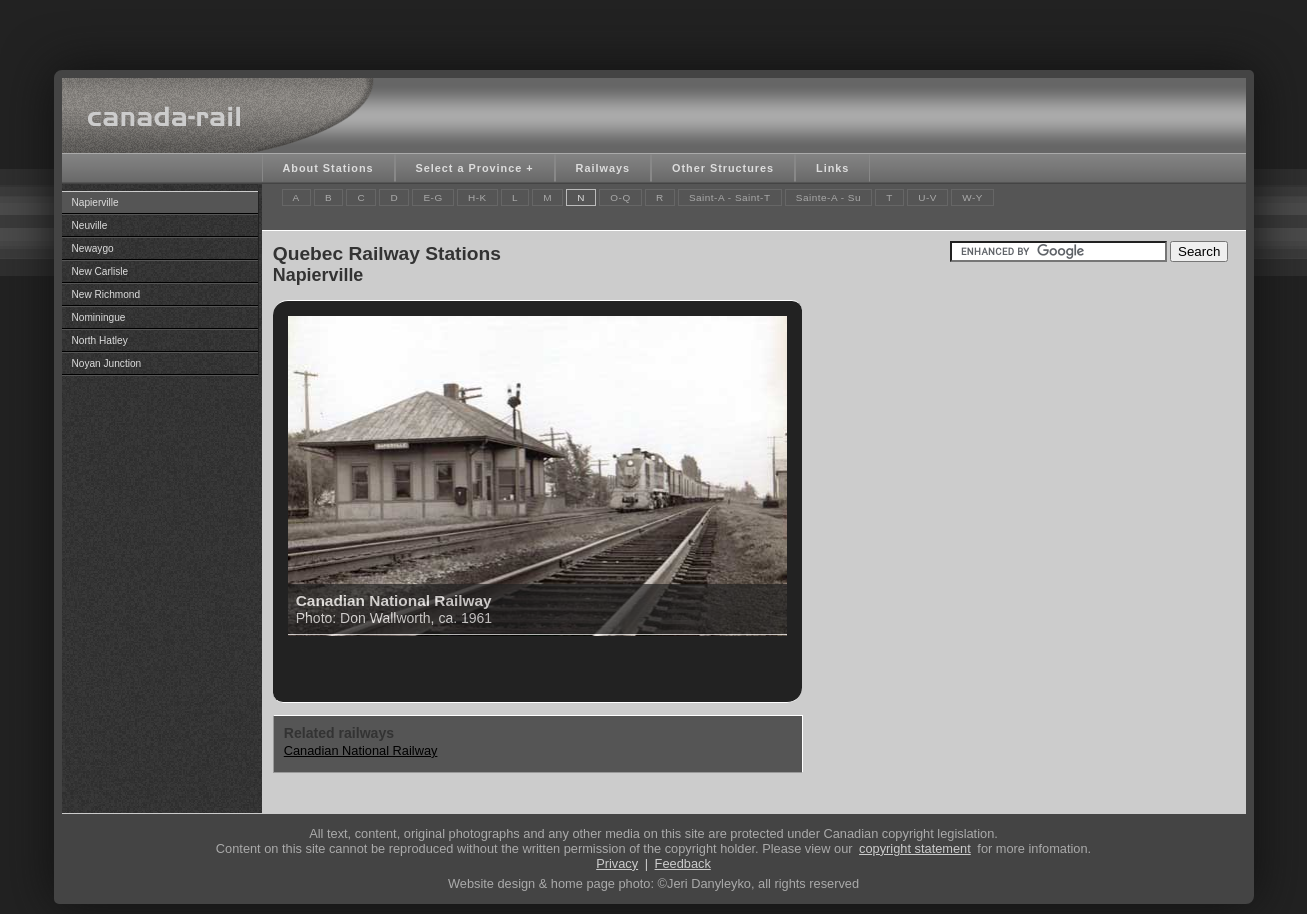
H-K (477, 197)
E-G (432, 197)
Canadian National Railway (361, 750)
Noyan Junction (107, 363)
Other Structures (723, 168)
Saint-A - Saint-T (730, 197)
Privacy (617, 863)
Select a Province (469, 168)
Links (832, 168)
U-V (927, 197)
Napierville (95, 202)
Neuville (90, 225)
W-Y (972, 197)
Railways (603, 168)
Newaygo (93, 248)
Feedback (683, 863)
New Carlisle (100, 271)
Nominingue (99, 317)
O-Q (620, 197)
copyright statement (915, 848)
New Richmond (106, 294)
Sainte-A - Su (828, 197)
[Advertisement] (654, 30)
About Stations (328, 168)
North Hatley (100, 340)
